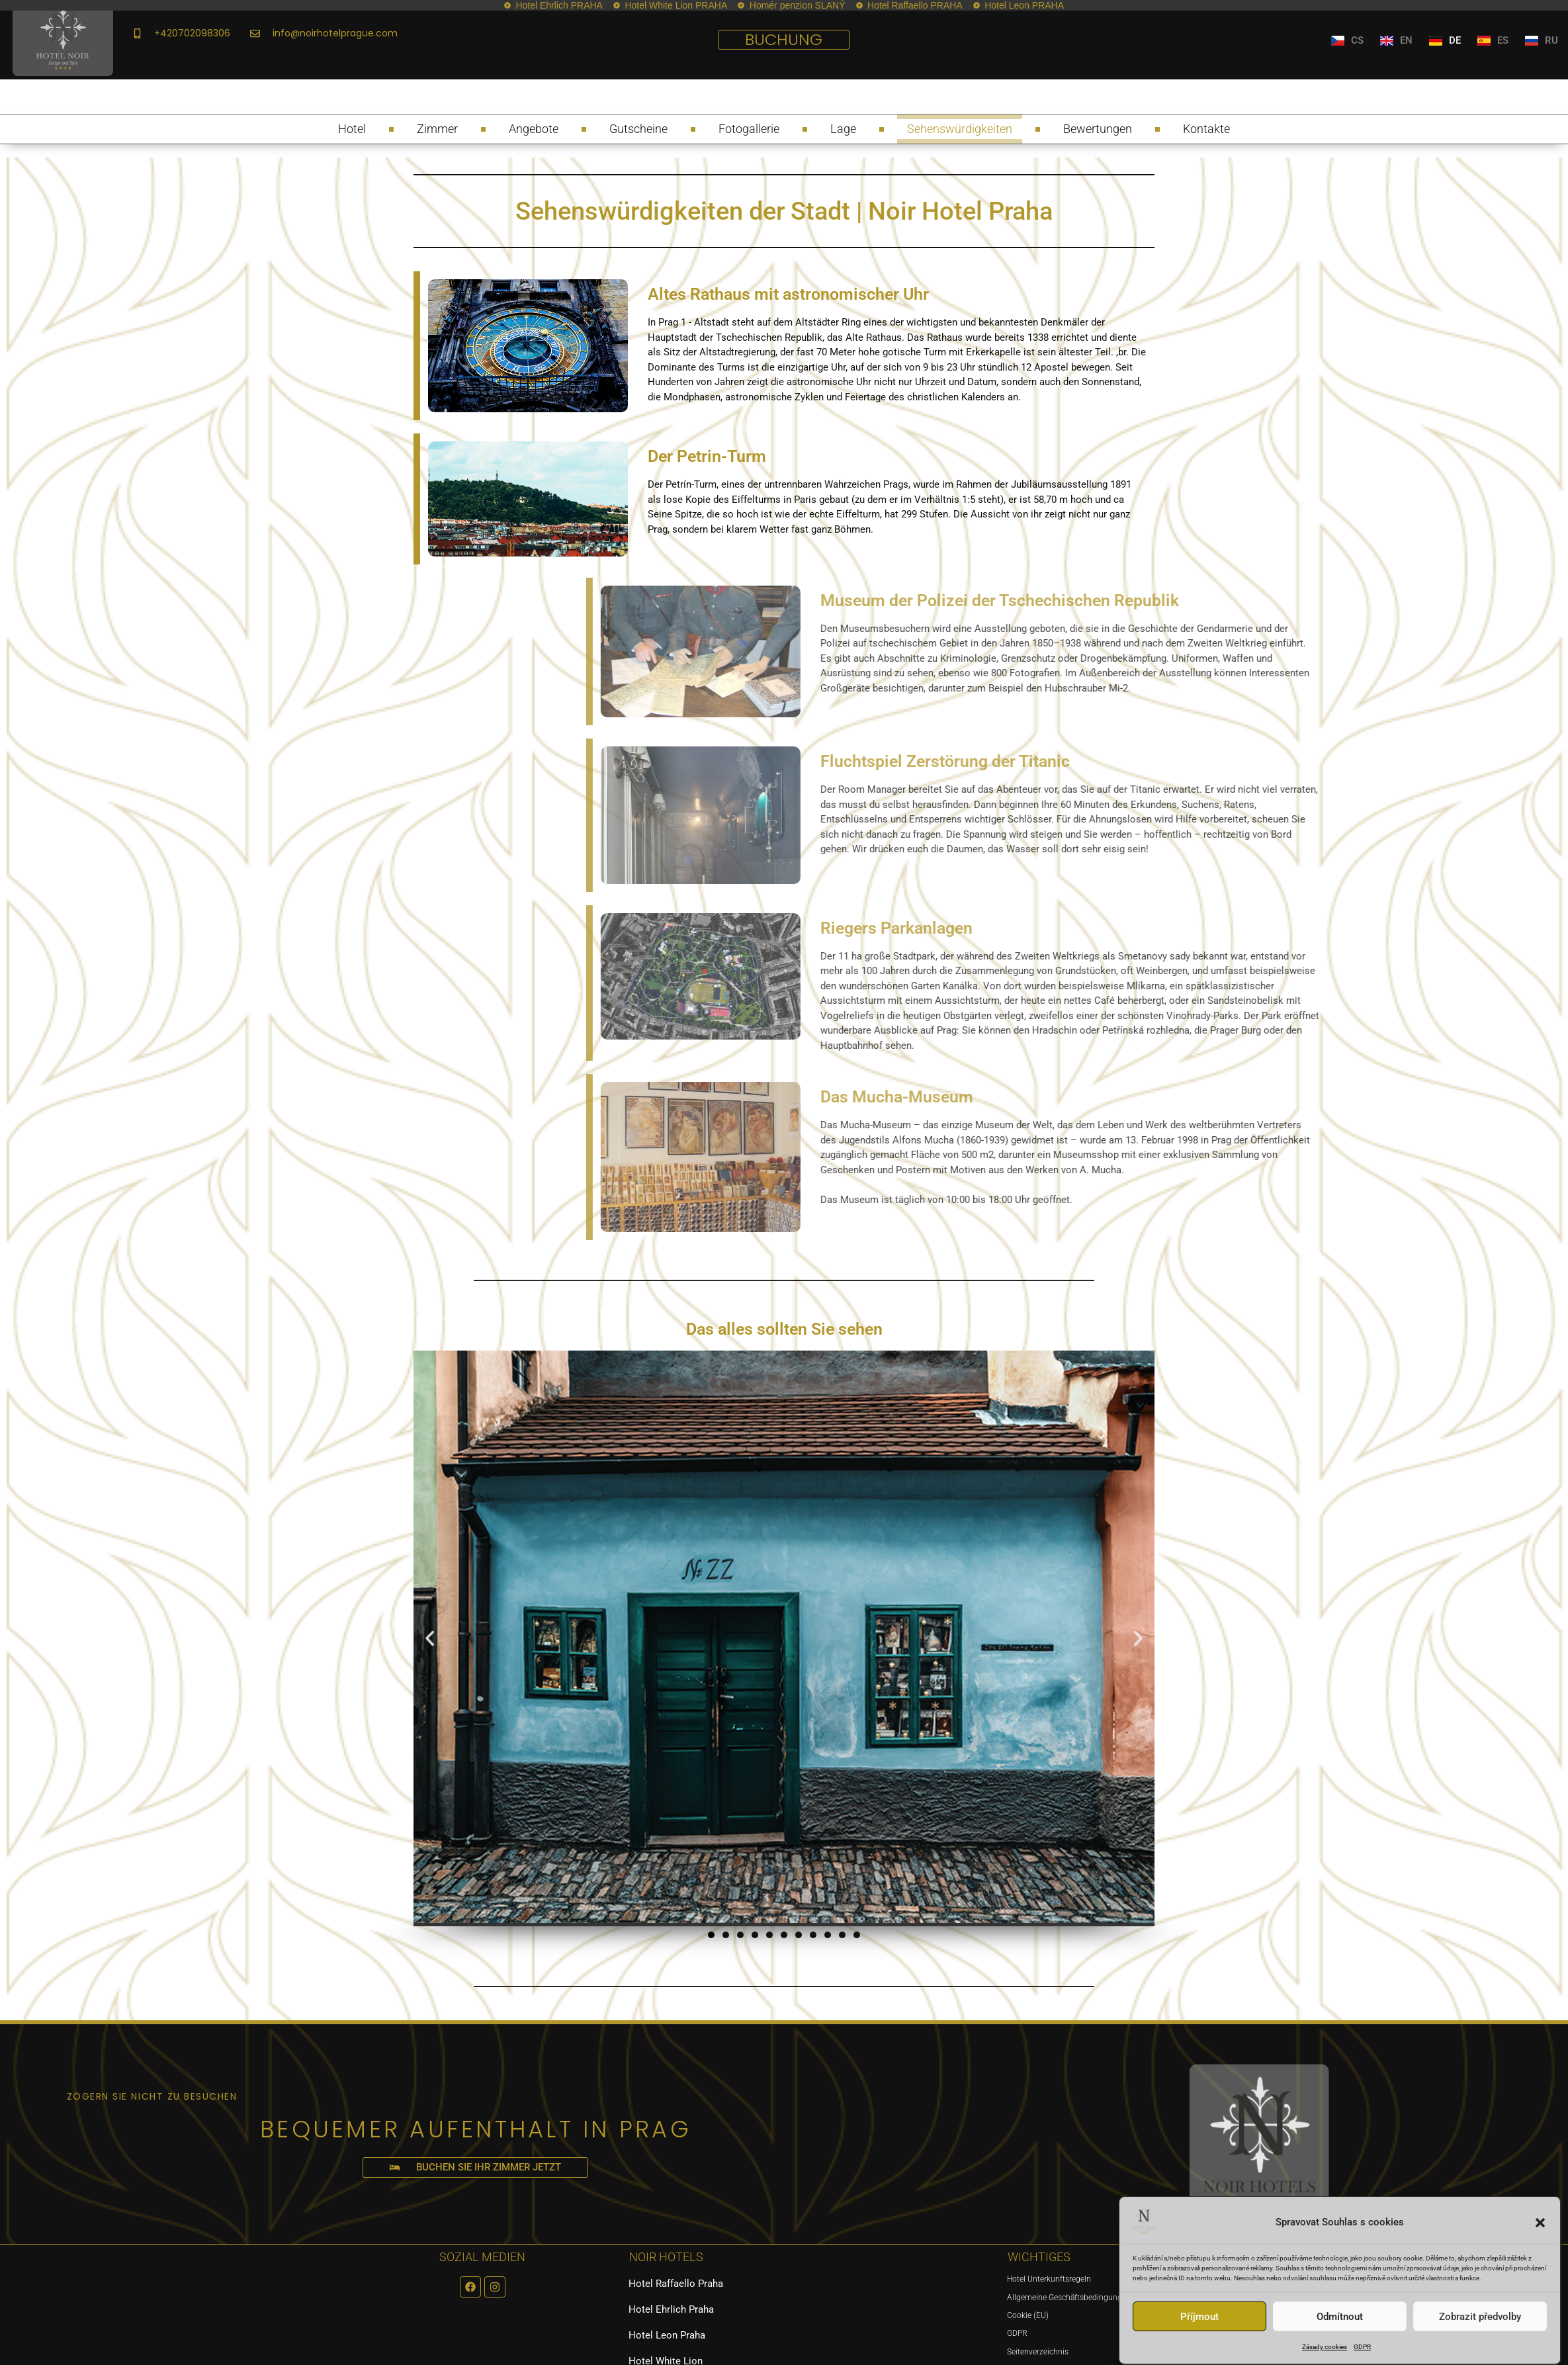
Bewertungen (1097, 129)
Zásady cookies (1324, 2346)
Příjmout (1199, 2317)
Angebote (533, 129)
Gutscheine (638, 129)
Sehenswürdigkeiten (959, 129)
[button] (1540, 2222)
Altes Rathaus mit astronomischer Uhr (788, 294)
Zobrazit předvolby (1480, 2317)
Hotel (352, 129)
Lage (843, 129)
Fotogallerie (749, 129)
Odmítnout (1340, 2317)
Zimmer (437, 129)
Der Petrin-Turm (707, 456)
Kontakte (1206, 129)
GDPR (1362, 2346)
